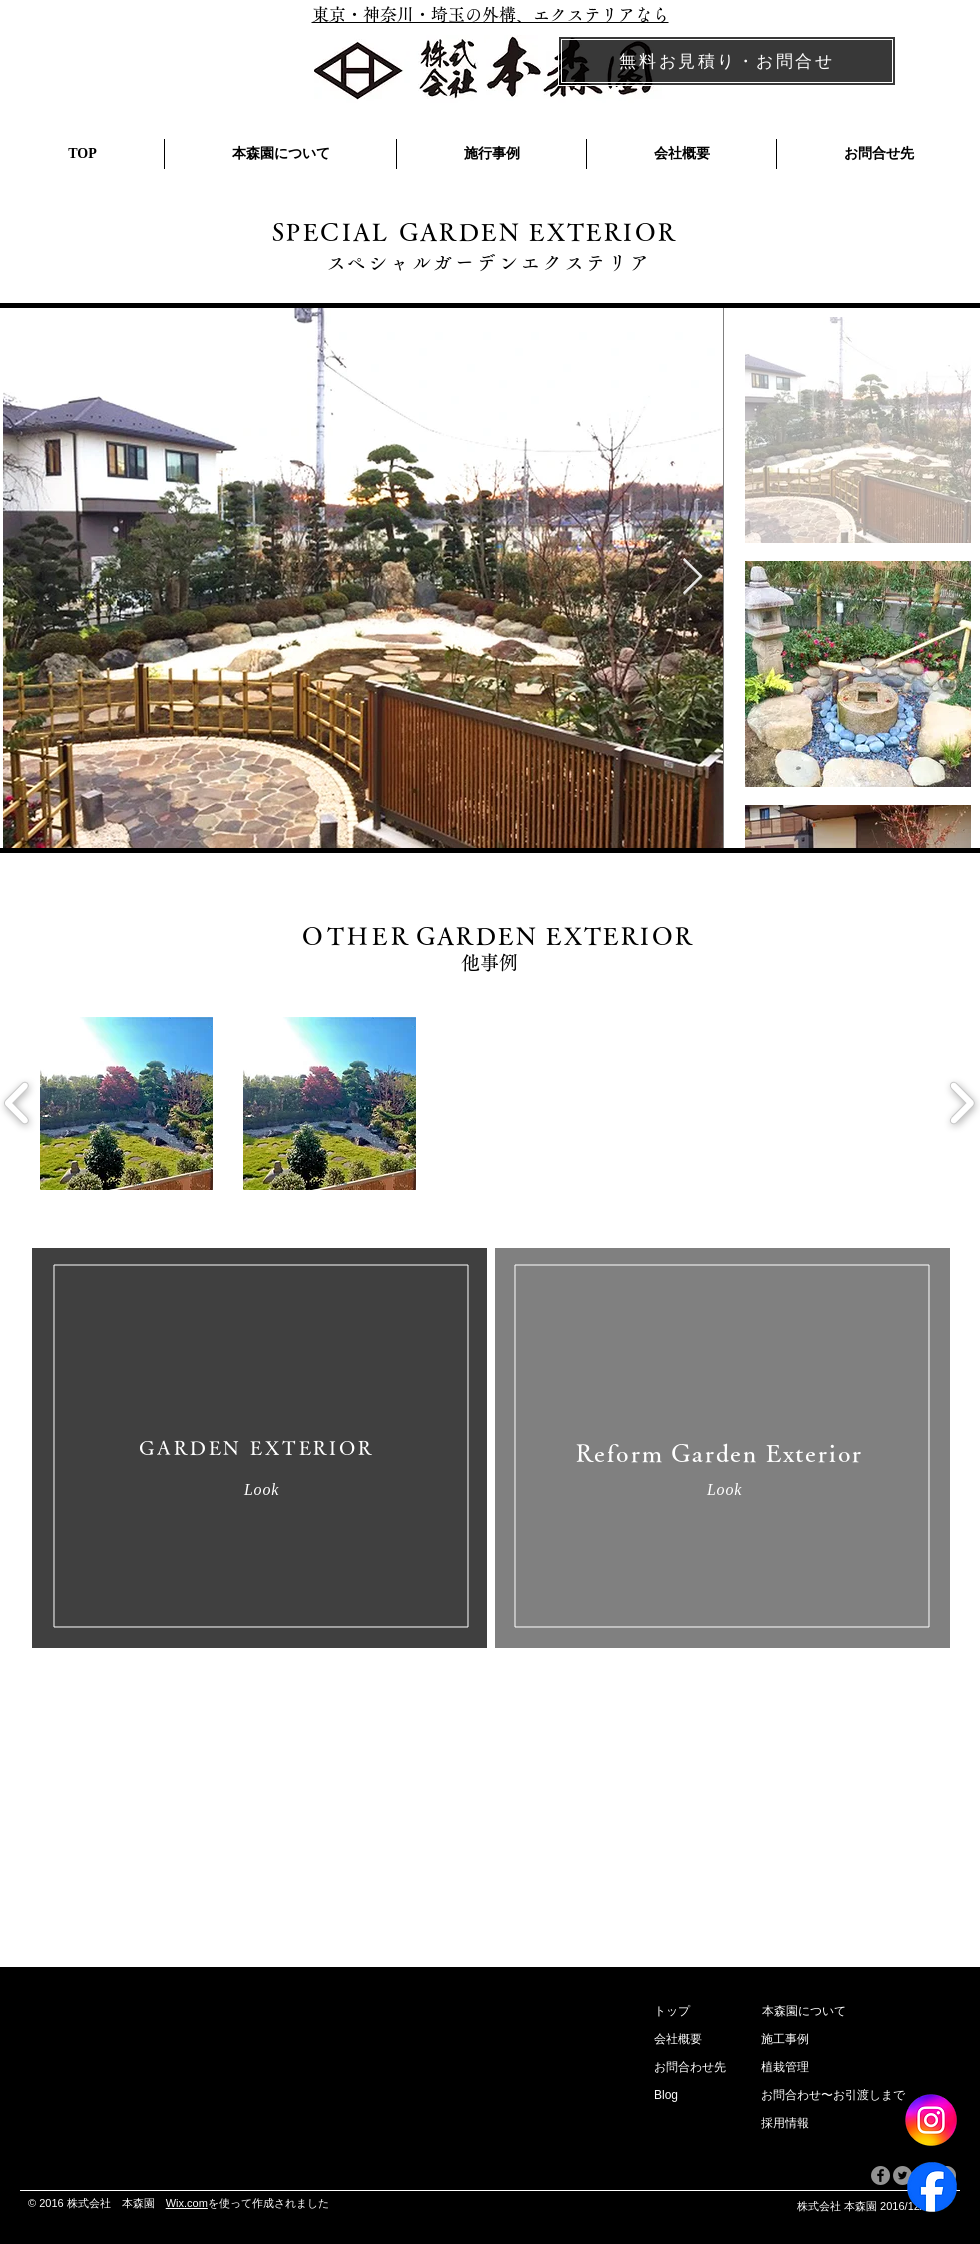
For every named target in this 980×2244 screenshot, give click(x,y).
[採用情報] (798, 2124)
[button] (686, 2040)
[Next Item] (692, 577)
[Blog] (691, 2096)
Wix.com (187, 2203)
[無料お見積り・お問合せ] (727, 61)
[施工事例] (859, 2040)
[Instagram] (930, 2120)
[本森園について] (860, 2012)
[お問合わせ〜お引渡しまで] (859, 2096)
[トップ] (699, 2012)
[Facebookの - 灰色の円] (880, 2175)
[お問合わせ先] (696, 2068)
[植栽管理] (859, 2068)
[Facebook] (931, 2187)
